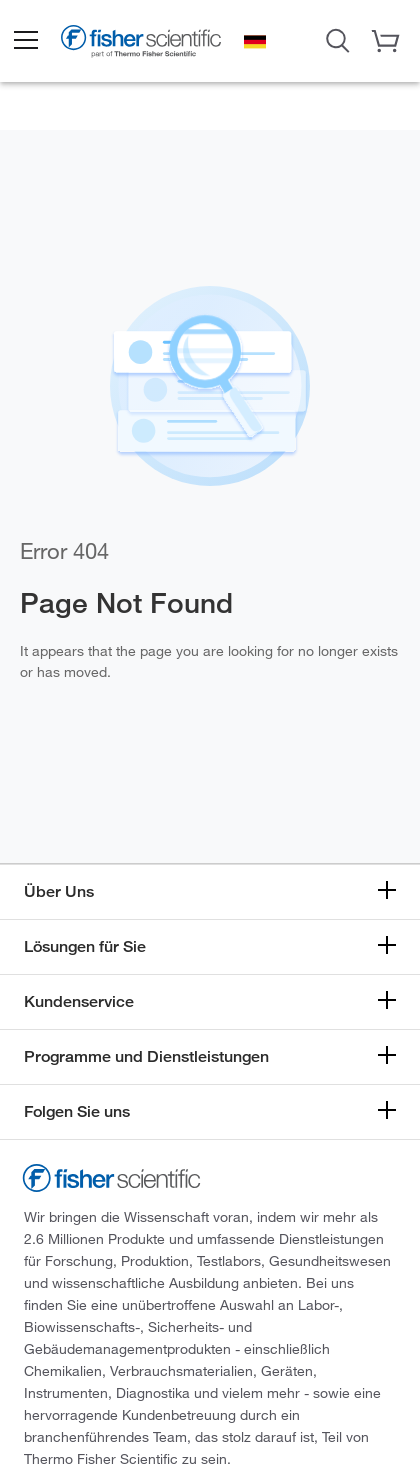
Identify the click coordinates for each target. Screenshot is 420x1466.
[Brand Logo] (141, 43)
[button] (25, 41)
